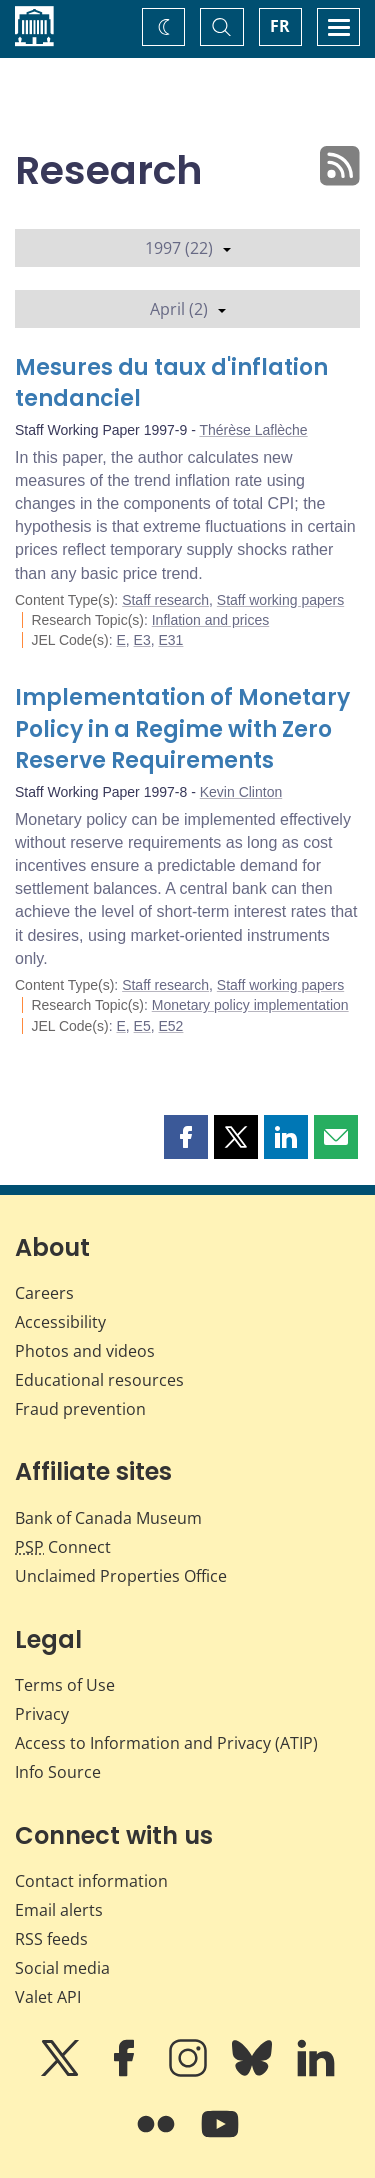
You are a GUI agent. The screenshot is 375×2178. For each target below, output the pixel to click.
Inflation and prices (211, 620)
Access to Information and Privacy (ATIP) (166, 1743)
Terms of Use (65, 1685)
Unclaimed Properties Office (121, 1576)
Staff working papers (280, 600)
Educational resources (99, 1380)
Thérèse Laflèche (253, 430)
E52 (171, 1026)
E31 (171, 640)
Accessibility (60, 1322)
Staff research (165, 600)
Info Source (58, 1772)
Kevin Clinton (241, 792)
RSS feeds (51, 1939)
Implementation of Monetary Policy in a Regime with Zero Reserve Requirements (182, 729)
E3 (142, 640)
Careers (44, 1293)
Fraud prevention (80, 1409)
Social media (62, 1968)
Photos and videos (85, 1351)
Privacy (42, 1714)
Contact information (91, 1881)
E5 (142, 1026)
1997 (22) (188, 248)
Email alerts (59, 1910)
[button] (186, 1137)
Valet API (48, 1997)
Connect (63, 1547)
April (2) (188, 309)
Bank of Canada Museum (108, 1518)
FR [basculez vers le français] (280, 26)
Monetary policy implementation (250, 1005)
